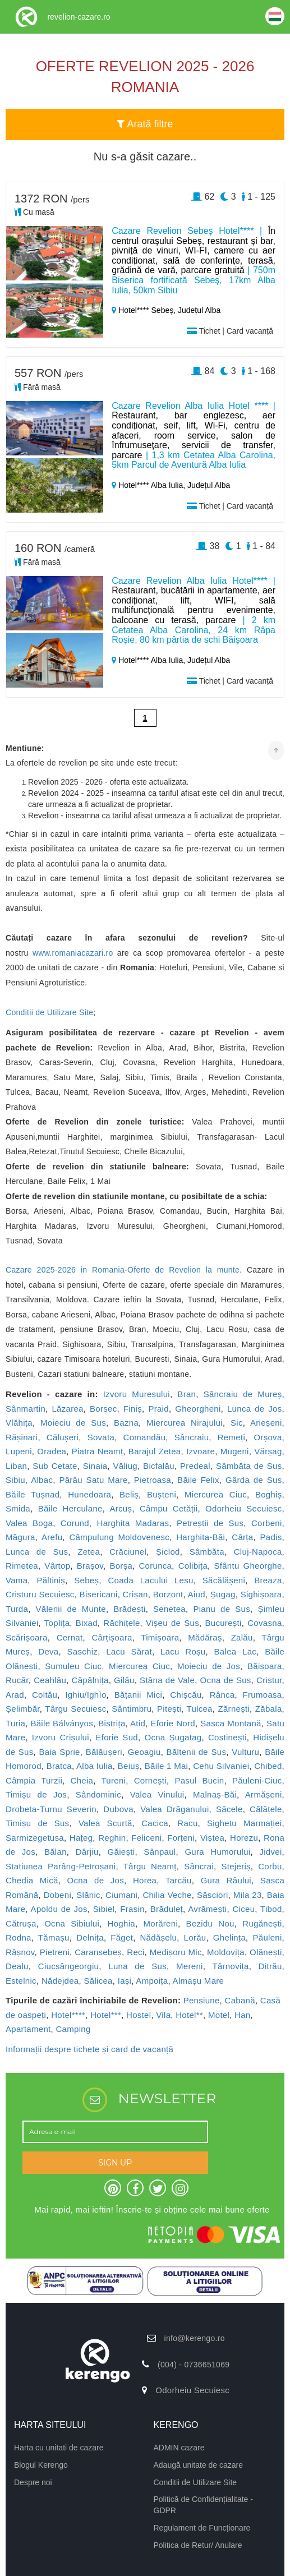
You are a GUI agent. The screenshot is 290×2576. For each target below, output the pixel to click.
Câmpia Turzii (34, 1780)
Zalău (242, 1637)
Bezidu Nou (210, 1923)
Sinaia (95, 1466)
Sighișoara (261, 1594)
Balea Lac (235, 1651)
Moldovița (226, 1952)
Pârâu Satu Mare (93, 1480)
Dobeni (57, 1895)
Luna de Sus (137, 1966)
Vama (16, 1580)
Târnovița (230, 1966)
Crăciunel (127, 1551)
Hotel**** (68, 2015)
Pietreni (55, 1952)
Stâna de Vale (167, 1680)
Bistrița (111, 1723)
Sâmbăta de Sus (249, 1466)
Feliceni (146, 1837)
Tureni (113, 1780)
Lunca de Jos (254, 1408)
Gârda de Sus (253, 1480)
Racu (187, 1823)
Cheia (82, 1780)
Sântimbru (131, 1708)
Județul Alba (199, 310)
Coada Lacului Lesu (150, 1580)
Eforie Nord (172, 1723)
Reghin (112, 1837)
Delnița (90, 1937)
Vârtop (57, 1565)
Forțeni (181, 1837)
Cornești (150, 1780)
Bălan (55, 1851)
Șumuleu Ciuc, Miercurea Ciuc (107, 1666)
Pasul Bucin (199, 1780)
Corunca (155, 1565)
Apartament (28, 2029)
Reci (135, 1952)
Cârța (242, 1537)
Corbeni (266, 1523)
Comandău (144, 1437)
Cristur (269, 1680)
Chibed (268, 1766)
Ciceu (243, 1909)
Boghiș (268, 1494)
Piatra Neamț (97, 1451)
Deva (48, 1651)
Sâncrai (199, 1866)
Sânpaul (160, 1851)
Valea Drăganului (174, 1809)
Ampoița (152, 1980)
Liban (16, 1466)
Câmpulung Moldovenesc (119, 1537)
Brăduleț (166, 1909)
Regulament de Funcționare (202, 2527)
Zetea (88, 1551)
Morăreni (160, 1923)
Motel (218, 2015)
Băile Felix (198, 1480)
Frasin (132, 1909)
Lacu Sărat (129, 1651)
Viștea (212, 1837)
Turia (15, 1723)
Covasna (264, 1623)
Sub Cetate (55, 1466)
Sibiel (104, 1909)
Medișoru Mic (176, 1952)
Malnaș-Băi (215, 1794)
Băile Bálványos (61, 1723)
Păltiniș (50, 1580)
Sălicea (98, 1980)
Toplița (57, 1623)
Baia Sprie (59, 1752)
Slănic (88, 1895)
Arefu (52, 1537)
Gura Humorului (217, 1851)
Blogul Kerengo (41, 2464)
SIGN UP (115, 2163)
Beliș (129, 1494)
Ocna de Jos (95, 1880)
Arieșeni (266, 1422)
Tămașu (54, 1937)
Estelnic (21, 1980)
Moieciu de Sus (73, 1422)
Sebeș (86, 1580)
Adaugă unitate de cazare (198, 2464)
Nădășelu (158, 1937)
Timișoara (160, 1637)
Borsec (103, 1408)
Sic (237, 1422)
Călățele (266, 1809)
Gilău (124, 1680)
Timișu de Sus (37, 1823)
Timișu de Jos (36, 1794)
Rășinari (22, 1437)
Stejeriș (235, 1866)
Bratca (59, 1766)
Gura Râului (226, 1880)
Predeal (195, 1466)
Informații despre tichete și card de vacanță (89, 2049)
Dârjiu (87, 1851)
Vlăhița (19, 1422)
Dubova (118, 1809)
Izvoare (200, 1451)
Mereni (189, 1966)
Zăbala (268, 1708)
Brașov (90, 1565)
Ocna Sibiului (71, 1923)
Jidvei (270, 1851)
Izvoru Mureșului (136, 1394)
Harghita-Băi (200, 1537)
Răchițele (121, 1623)
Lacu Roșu (183, 1651)
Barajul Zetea (154, 1451)
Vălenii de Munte (71, 1609)
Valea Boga (29, 1523)
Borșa (120, 1565)
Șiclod (168, 1551)
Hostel (138, 2015)
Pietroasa (152, 1480)
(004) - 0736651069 (193, 2364)
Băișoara (264, 1666)
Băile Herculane (70, 1508)
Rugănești (262, 1923)
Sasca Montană (230, 1723)
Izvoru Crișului (60, 1737)
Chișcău (185, 1694)
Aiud (196, 1594)
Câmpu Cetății (169, 1508)
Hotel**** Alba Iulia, (149, 485)
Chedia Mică (32, 1880)
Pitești (169, 1708)
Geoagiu (144, 1752)
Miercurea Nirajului (184, 1422)
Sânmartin (25, 1408)
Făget (122, 1937)
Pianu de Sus (221, 1609)
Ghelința (229, 1937)
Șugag (223, 1594)
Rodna (18, 1937)
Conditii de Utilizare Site (49, 1012)
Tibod (271, 1909)
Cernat (70, 1637)
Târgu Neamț (150, 1866)
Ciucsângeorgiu (68, 1966)
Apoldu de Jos (59, 1909)
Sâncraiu (191, 1437)
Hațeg (81, 1837)
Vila (163, 2015)
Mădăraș (205, 1637)
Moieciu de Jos (208, 1666)
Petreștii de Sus (210, 1523)
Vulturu (245, 1752)
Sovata (101, 1437)
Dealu (17, 1966)
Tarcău (178, 1880)
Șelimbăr (23, 1708)
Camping (73, 2029)
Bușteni (161, 1494)
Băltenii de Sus (197, 1752)
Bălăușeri (104, 1752)
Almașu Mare (198, 1980)
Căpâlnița (90, 1680)
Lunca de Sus (37, 1551)
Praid (158, 1408)
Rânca (222, 1694)
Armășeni (263, 1794)
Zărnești (234, 1708)
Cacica (154, 1823)
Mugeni (234, 1451)
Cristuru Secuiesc (40, 1594)
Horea (144, 1880)
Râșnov (20, 1952)
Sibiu (15, 1480)
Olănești (266, 1952)
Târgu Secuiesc (75, 1708)
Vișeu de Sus (172, 1623)
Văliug (125, 1466)
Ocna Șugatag (172, 1737)
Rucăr (17, 1680)
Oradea (51, 1451)
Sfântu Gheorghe (248, 1565)
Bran (186, 1394)
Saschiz (82, 1651)
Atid (137, 1723)
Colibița (193, 1565)
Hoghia (121, 1923)
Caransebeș (98, 1952)
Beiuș (129, 1766)
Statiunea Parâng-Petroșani (61, 1866)
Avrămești (207, 1909)
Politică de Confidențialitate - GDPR (203, 2505)
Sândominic (98, 1794)
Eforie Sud (116, 1737)
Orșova (268, 1437)
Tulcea (200, 1708)
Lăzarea (67, 1408)
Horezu (244, 1837)
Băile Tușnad (32, 1494)
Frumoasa (262, 1694)
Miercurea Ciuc (216, 1494)
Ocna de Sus (225, 1680)
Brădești (129, 1609)
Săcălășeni (223, 1580)
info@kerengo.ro (194, 2338)
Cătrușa (21, 1923)
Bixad (87, 1623)
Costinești (227, 1737)
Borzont (168, 1594)
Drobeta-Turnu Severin (51, 1809)
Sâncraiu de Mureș (243, 1394)
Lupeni (19, 1451)
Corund (75, 1523)
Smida (18, 1508)
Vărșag (268, 1451)
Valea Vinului (157, 1794)
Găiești (121, 1851)
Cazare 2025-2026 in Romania (65, 1269)
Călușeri (63, 1437)
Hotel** (189, 2015)
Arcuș (120, 1508)
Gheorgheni (197, 1408)
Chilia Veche (166, 1895)
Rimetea (22, 1565)
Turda (17, 1609)
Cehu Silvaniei (221, 1766)
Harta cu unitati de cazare (59, 2447)
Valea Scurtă (105, 1823)
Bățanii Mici (138, 1694)
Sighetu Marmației (244, 1823)
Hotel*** (105, 2015)
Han (242, 2015)
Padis (271, 1537)
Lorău (195, 1937)
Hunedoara (89, 1494)
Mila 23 (247, 1895)
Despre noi (33, 2482)
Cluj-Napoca (258, 1551)
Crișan (135, 1594)
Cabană (240, 2000)
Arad (15, 1694)
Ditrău (270, 1966)
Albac (42, 1480)
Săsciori (212, 1895)
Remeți (231, 1437)
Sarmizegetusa (35, 1837)
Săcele (229, 1809)
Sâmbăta (207, 1551)
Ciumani (121, 1895)
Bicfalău (158, 1466)
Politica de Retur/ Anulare (198, 2545)
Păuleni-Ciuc (257, 1780)
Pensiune (201, 2000)
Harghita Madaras (133, 1523)
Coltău (44, 1694)
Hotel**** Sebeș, (145, 310)
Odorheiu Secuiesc (243, 1508)
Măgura (20, 1537)
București (223, 1623)
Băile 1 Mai (166, 1766)
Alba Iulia (94, 1766)
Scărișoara (27, 1637)
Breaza (268, 1580)
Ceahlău (50, 1680)
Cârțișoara (111, 1637)
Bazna (126, 1422)
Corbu (270, 1866)
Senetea (169, 1609)
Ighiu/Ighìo (85, 1694)
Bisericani (99, 1594)
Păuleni (267, 1937)
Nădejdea (60, 1980)
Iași (125, 1980)
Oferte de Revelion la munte (183, 1269)
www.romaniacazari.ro (73, 952)
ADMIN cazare (179, 2447)
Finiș (132, 1408)
